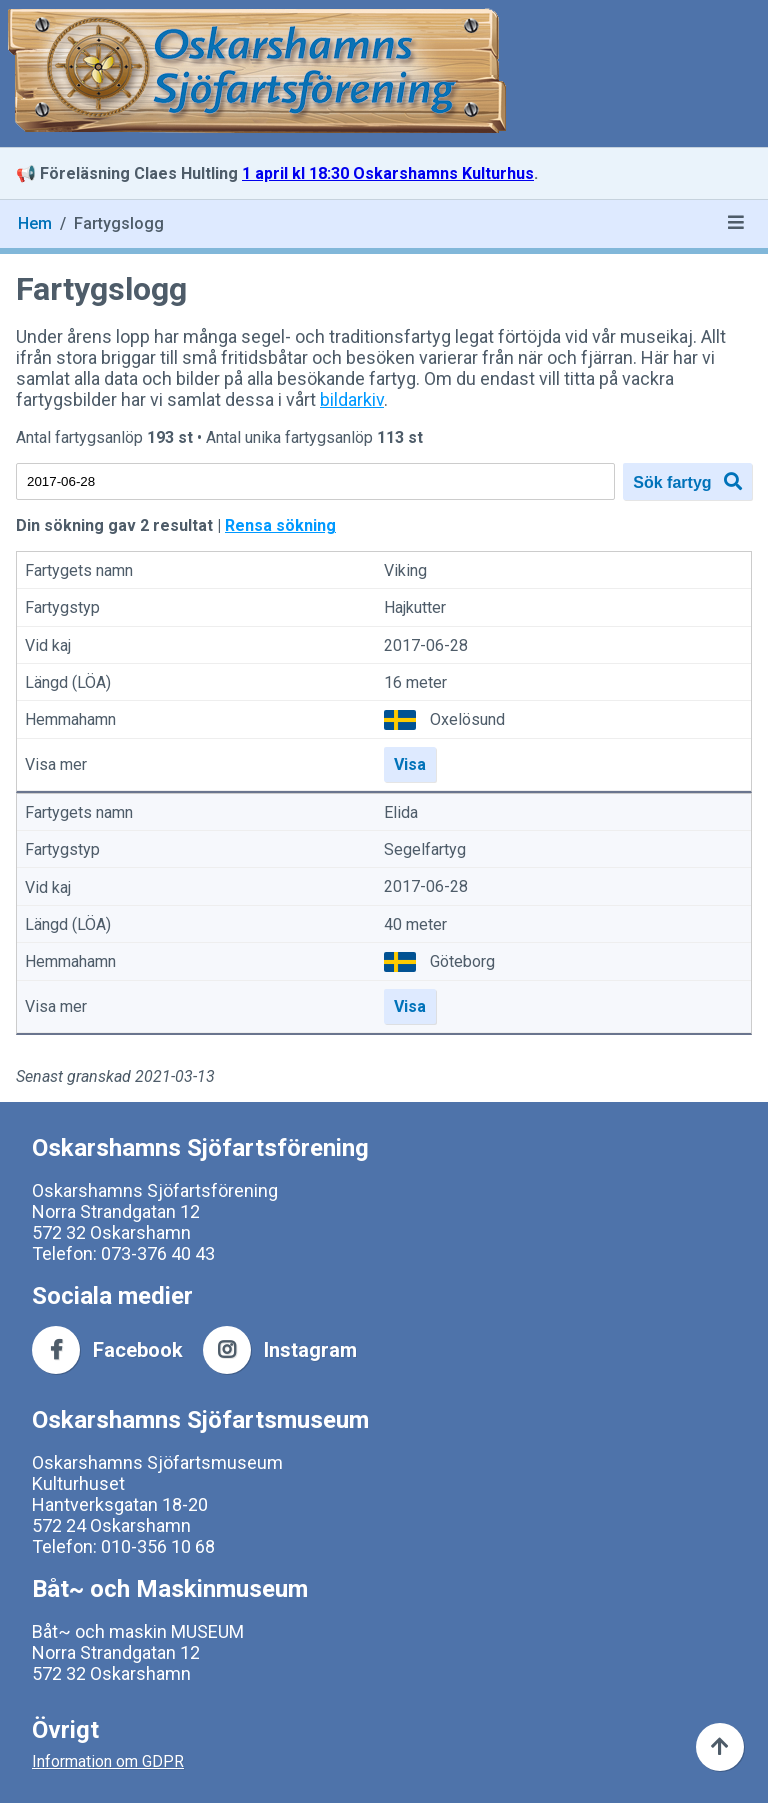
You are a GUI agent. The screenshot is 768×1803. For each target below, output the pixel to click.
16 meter (415, 682)
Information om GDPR (108, 1761)
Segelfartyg (425, 849)
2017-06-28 (426, 645)
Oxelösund (467, 719)
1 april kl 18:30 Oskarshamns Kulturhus (388, 173)
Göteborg (462, 961)
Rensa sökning (280, 525)
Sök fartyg (687, 481)
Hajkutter (415, 608)
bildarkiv (352, 399)
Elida (401, 812)
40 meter (415, 924)
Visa (410, 764)
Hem (35, 223)
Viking (405, 570)
